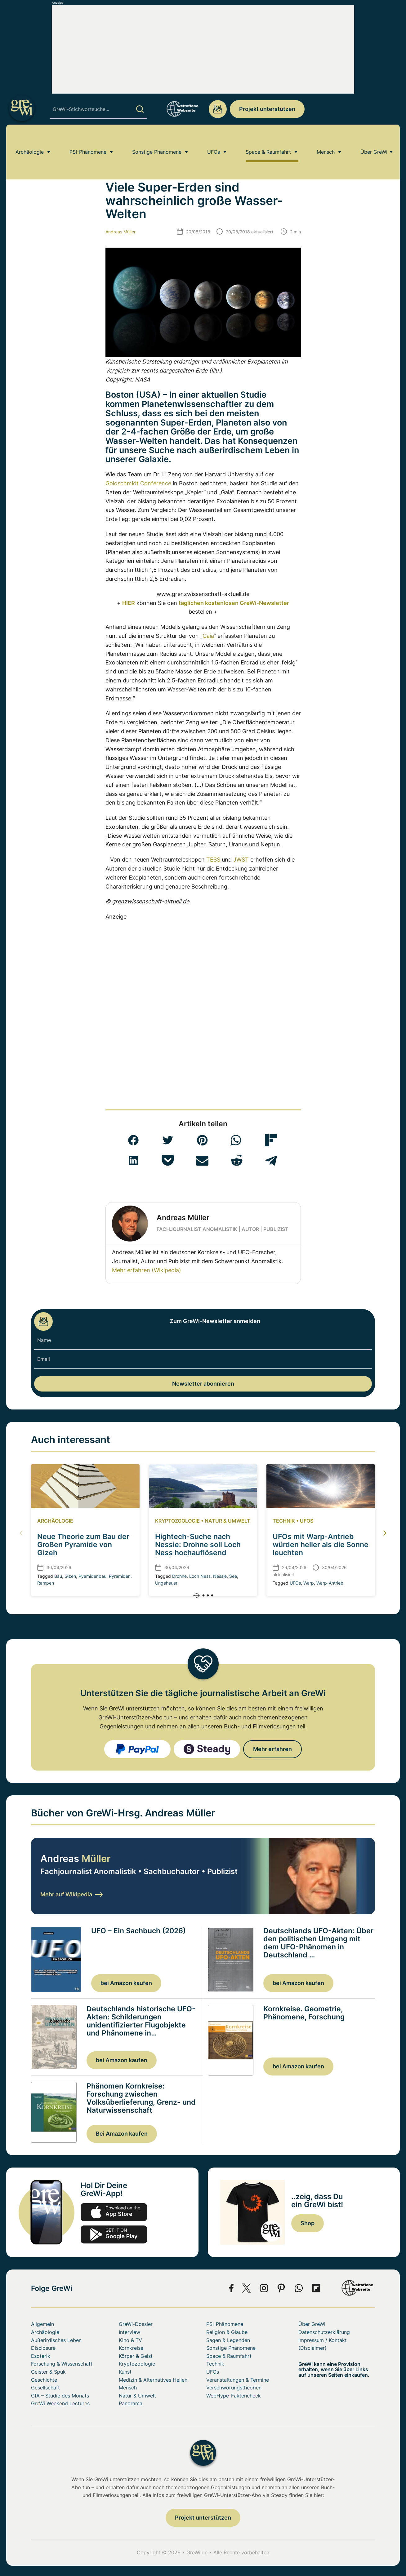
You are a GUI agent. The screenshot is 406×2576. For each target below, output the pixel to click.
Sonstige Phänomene (156, 141)
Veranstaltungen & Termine (237, 2380)
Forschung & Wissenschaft (61, 2364)
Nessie (220, 1576)
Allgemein (42, 2324)
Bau (58, 1576)
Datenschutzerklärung (324, 2332)
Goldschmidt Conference (138, 483)
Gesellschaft (45, 2387)
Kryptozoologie (177, 1521)
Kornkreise (131, 2348)
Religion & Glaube (227, 2332)
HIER (128, 603)
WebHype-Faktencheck (233, 2396)
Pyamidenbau (92, 1576)
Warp (308, 1583)
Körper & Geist (136, 2356)
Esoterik (40, 2356)
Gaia (208, 636)
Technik (284, 1521)
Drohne (179, 1576)
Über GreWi (373, 141)
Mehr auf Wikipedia (71, 1894)
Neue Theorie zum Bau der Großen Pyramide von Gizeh (83, 1544)
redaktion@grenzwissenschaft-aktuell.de (217, 109)
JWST (241, 859)
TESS (213, 859)
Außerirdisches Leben (76, 158)
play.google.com (114, 2234)
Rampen (45, 1583)
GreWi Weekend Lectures (60, 2403)
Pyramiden (120, 1576)
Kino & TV (130, 2340)
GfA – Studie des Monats (60, 2396)
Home (37, 158)
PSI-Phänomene (87, 141)
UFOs (213, 141)
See (233, 1576)
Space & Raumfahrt (268, 141)
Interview (129, 2332)
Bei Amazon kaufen (122, 2133)
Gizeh (70, 1576)
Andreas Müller (120, 231)
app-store (114, 2212)
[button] (133, 1140)
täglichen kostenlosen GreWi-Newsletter (234, 603)
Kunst (125, 2372)
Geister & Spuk (48, 2372)
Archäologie (30, 141)
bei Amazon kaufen (126, 1983)
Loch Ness (200, 1576)
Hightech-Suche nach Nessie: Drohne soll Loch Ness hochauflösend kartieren (198, 1548)
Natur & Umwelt (227, 1521)
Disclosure (43, 2348)
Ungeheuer (166, 1583)
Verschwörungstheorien (233, 2387)
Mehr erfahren (272, 1749)
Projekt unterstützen (267, 109)
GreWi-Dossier (136, 2324)
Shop (308, 2223)
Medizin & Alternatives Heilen (153, 2380)
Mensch (326, 141)
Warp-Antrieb (329, 1583)
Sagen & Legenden (228, 2340)
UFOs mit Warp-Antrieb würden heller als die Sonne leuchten (320, 1544)
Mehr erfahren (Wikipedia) (146, 1270)
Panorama (130, 2403)
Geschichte (44, 2380)
